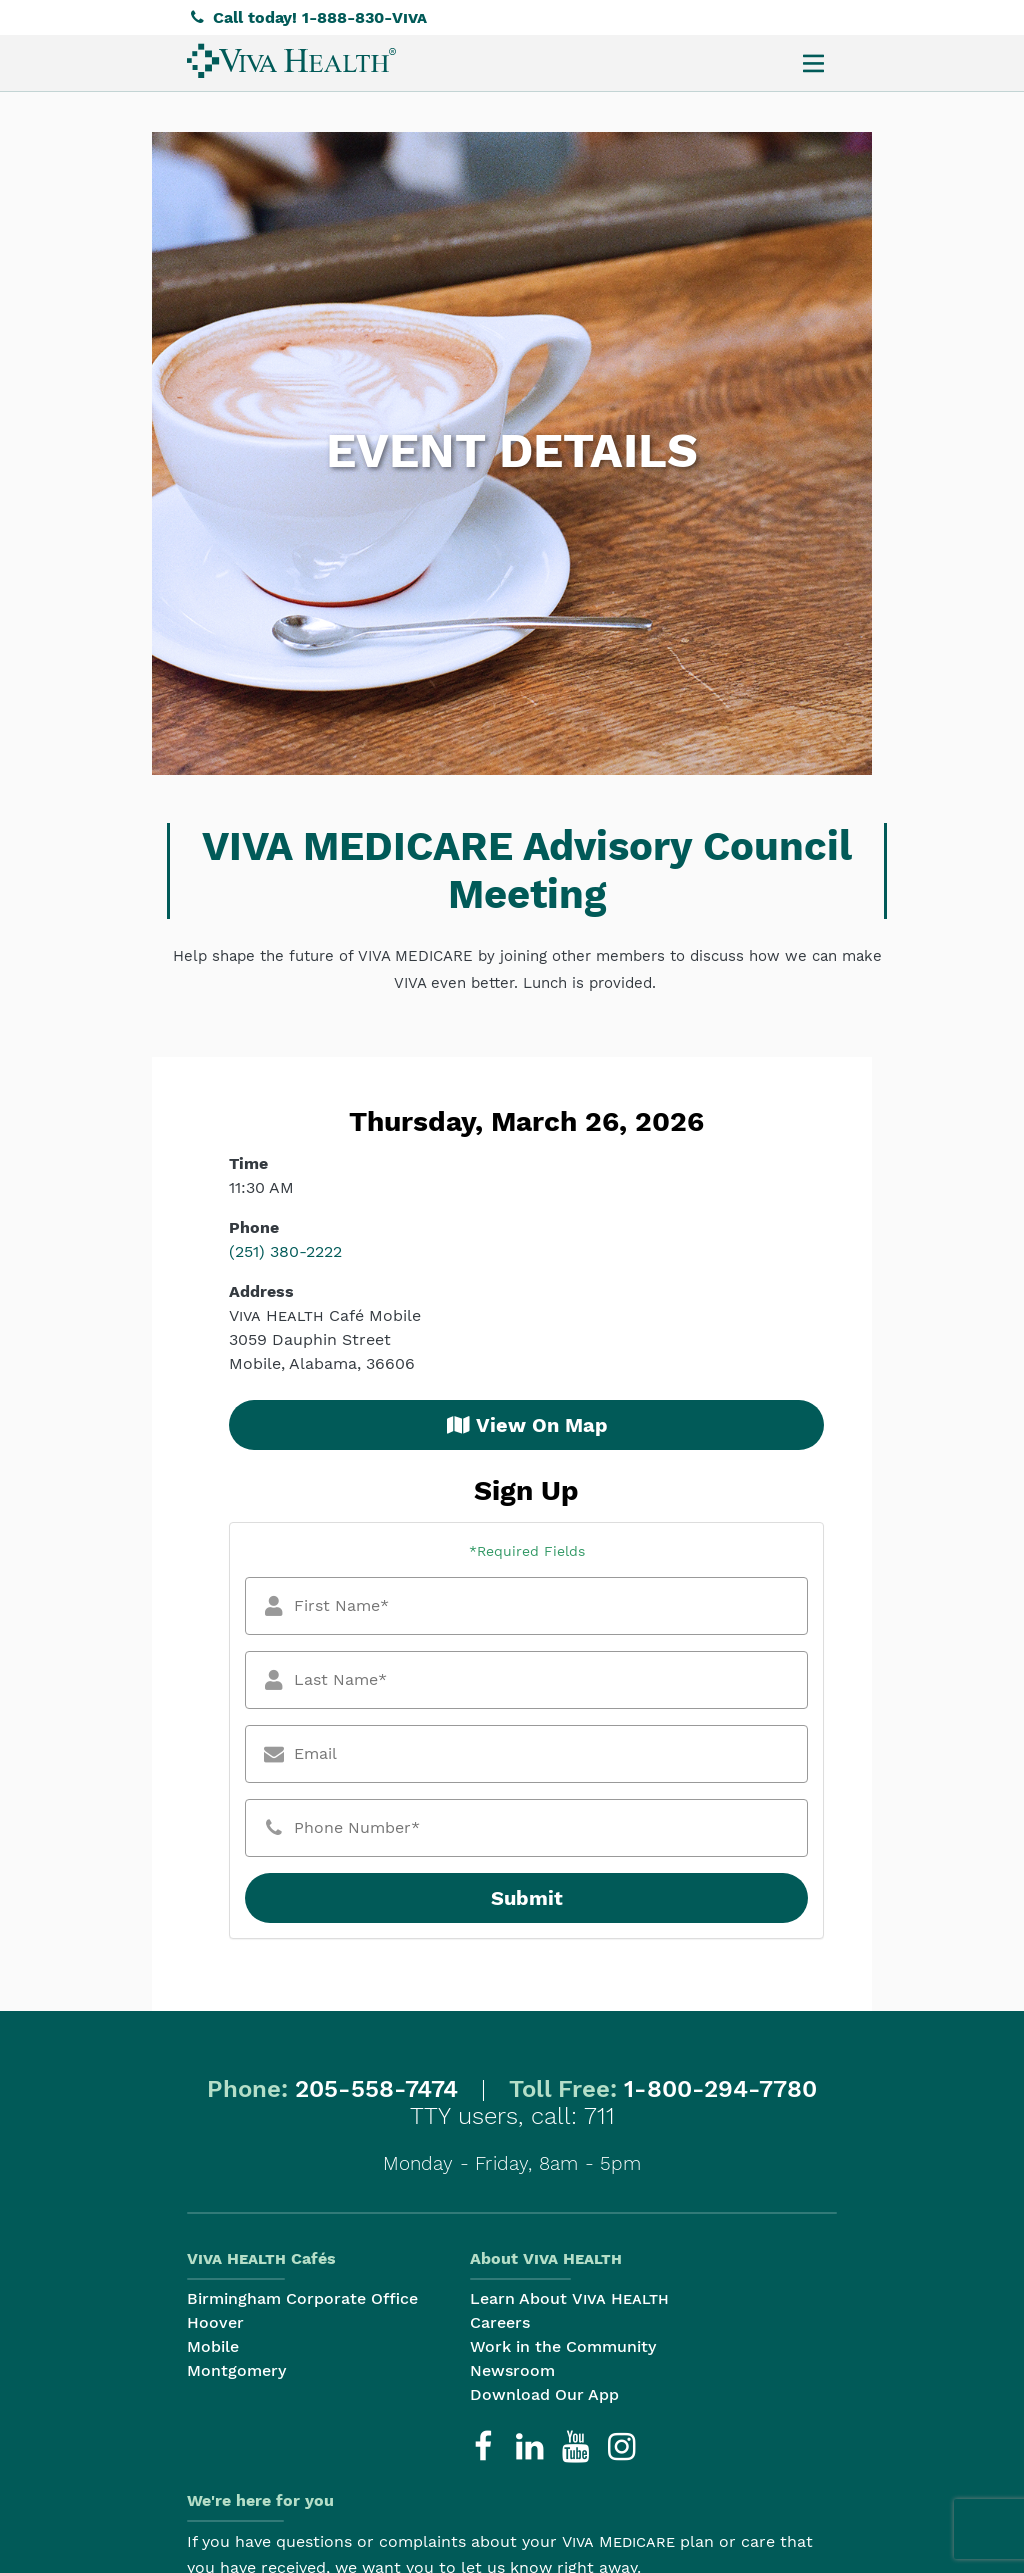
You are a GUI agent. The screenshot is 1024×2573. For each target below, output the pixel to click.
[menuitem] (291, 60)
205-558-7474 (376, 2089)
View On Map (527, 1425)
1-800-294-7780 (720, 2089)
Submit (527, 1898)
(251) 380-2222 (285, 1251)
